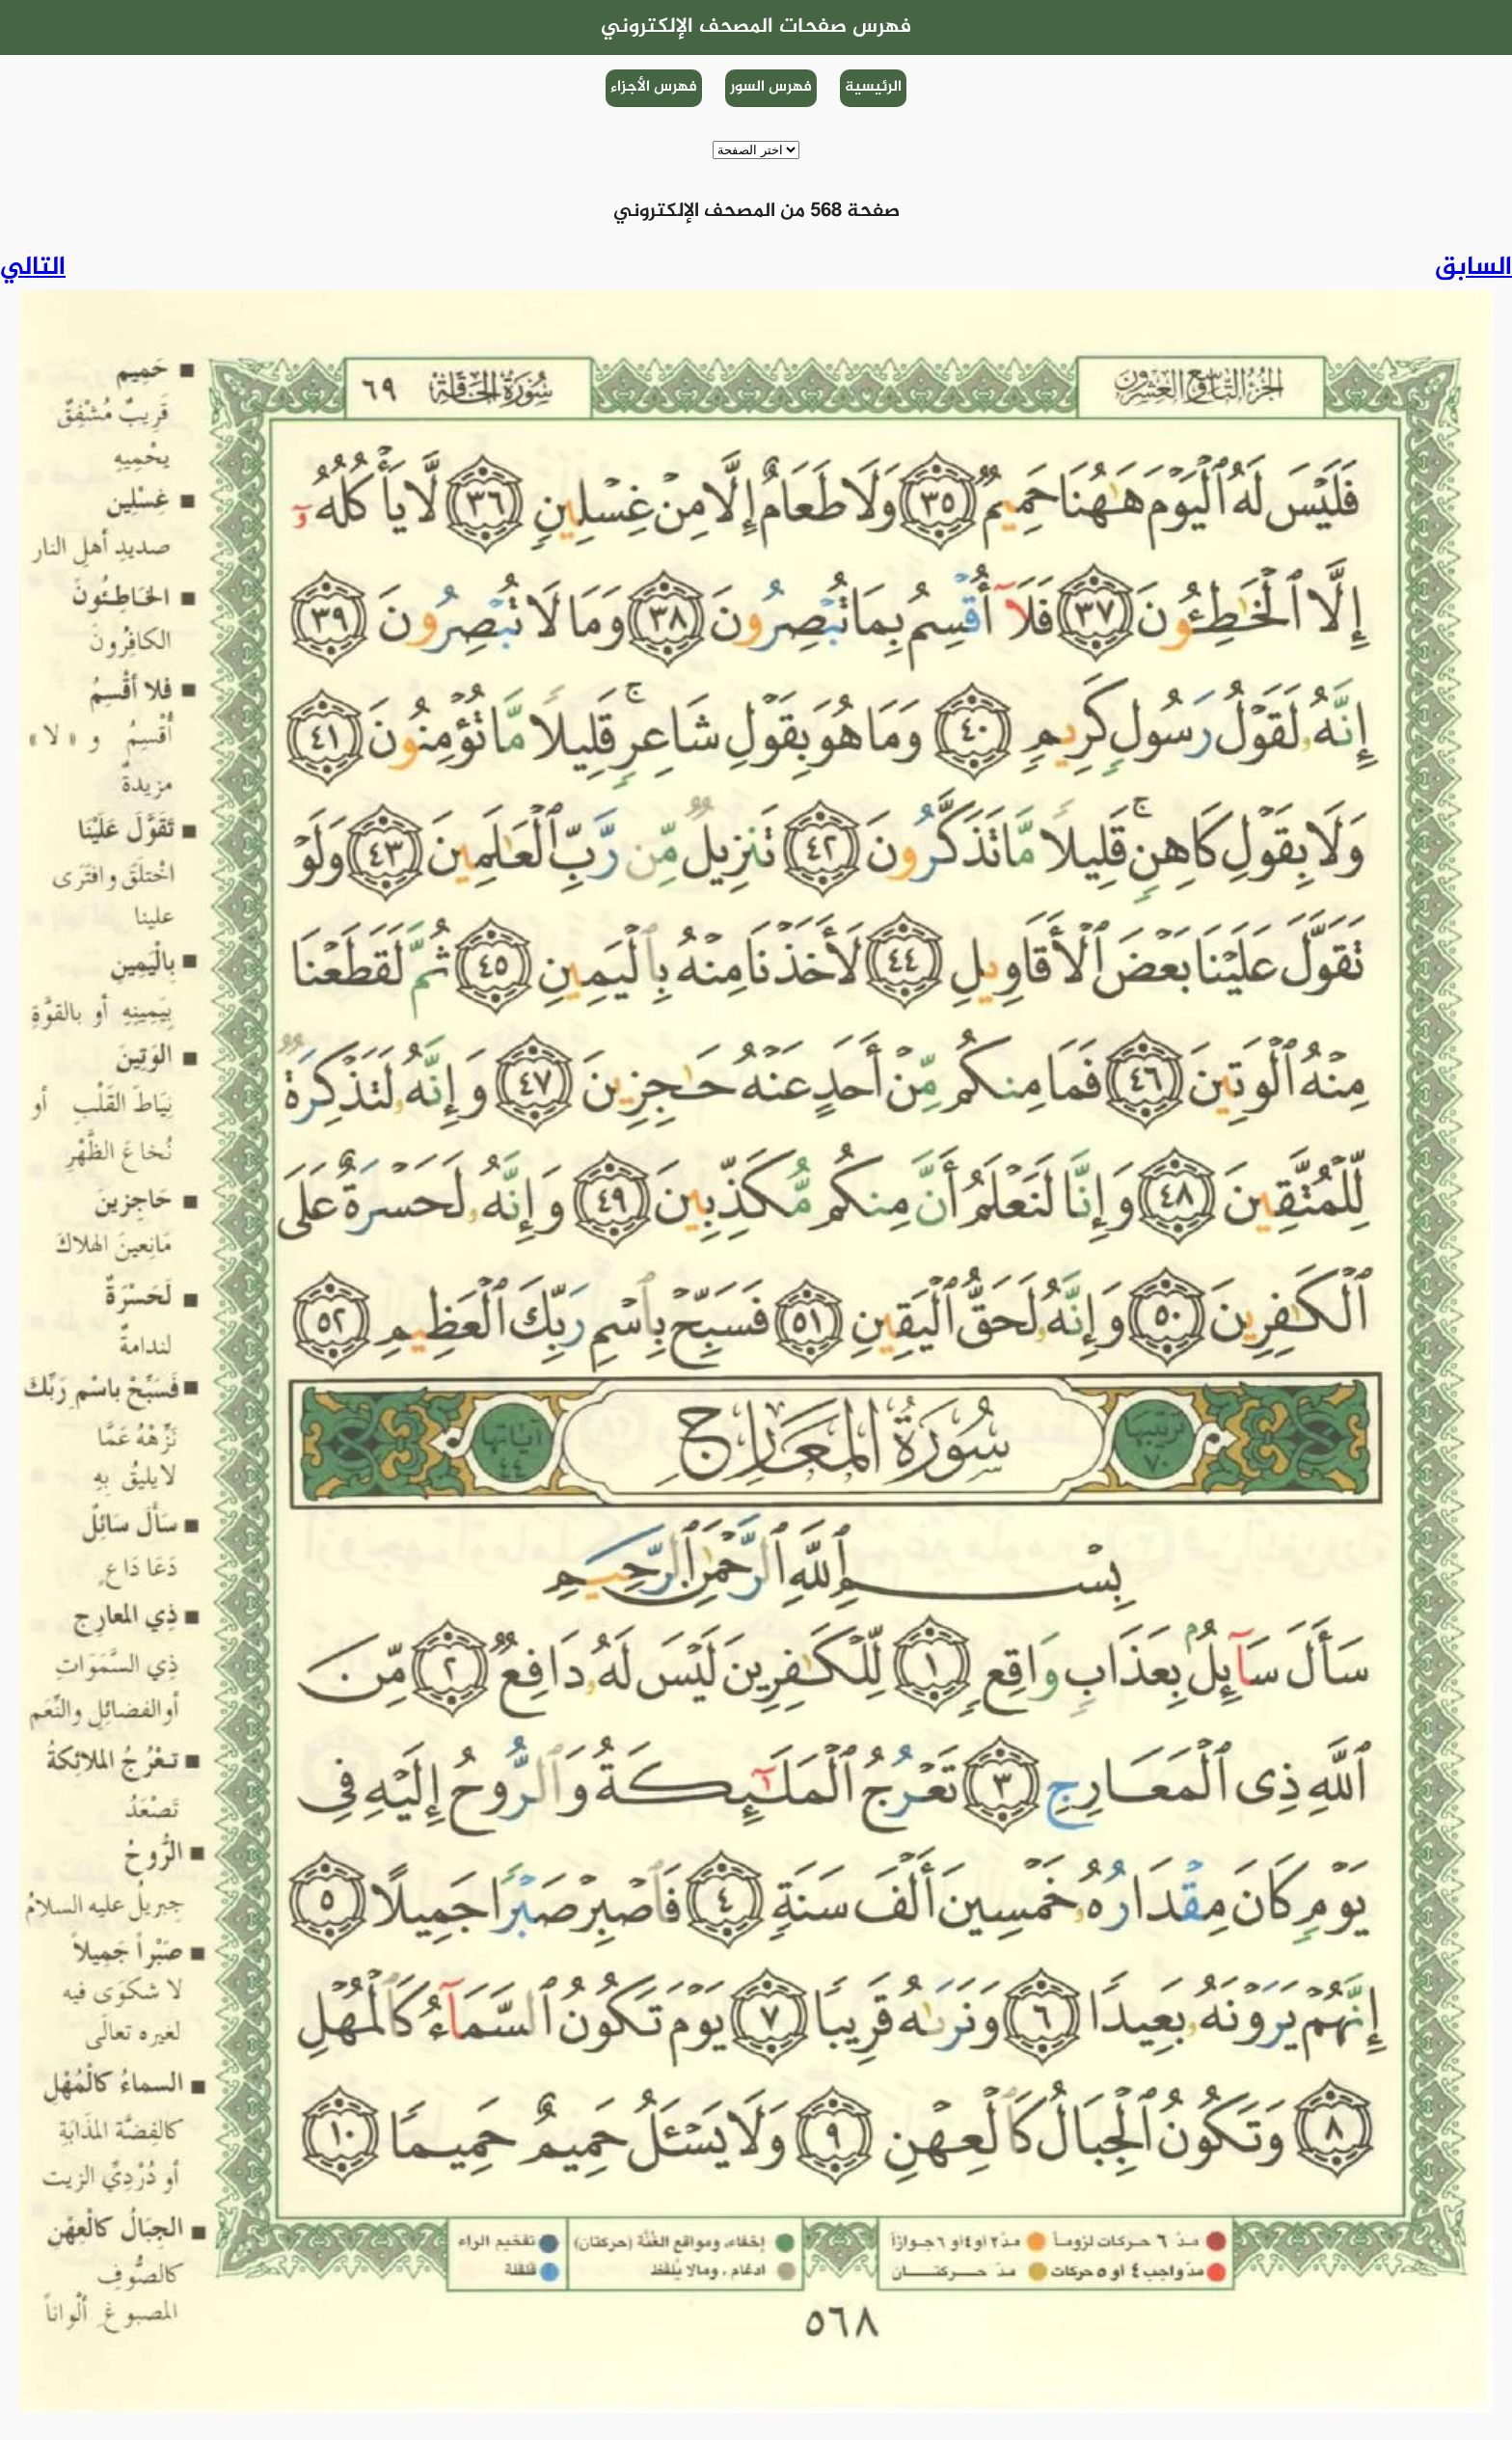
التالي (33, 268)
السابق (1473, 268)
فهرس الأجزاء (653, 87)
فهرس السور (771, 87)
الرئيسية (873, 87)
